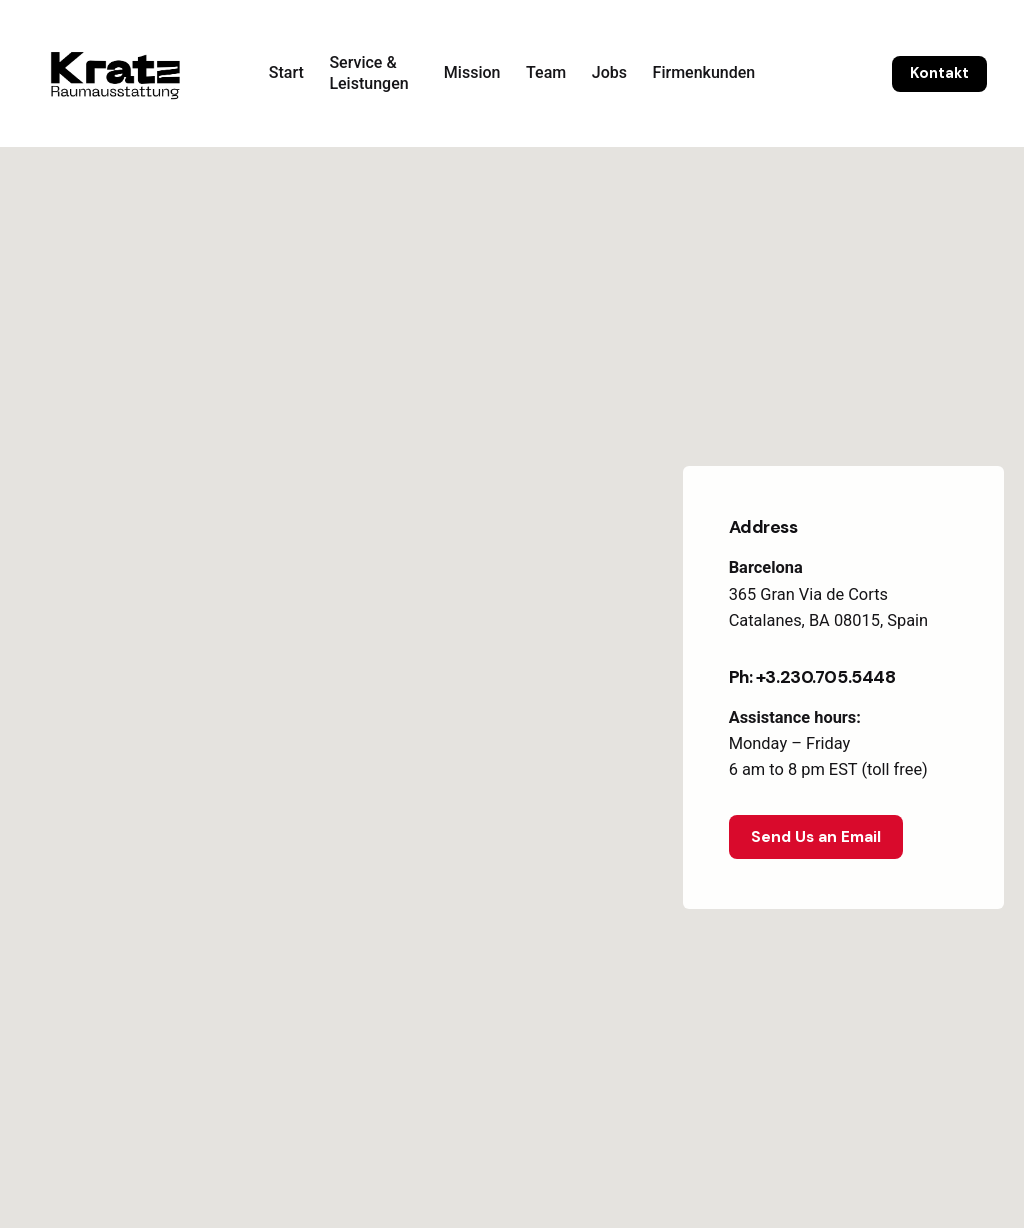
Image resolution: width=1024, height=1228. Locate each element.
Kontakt (939, 73)
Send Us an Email (816, 837)
